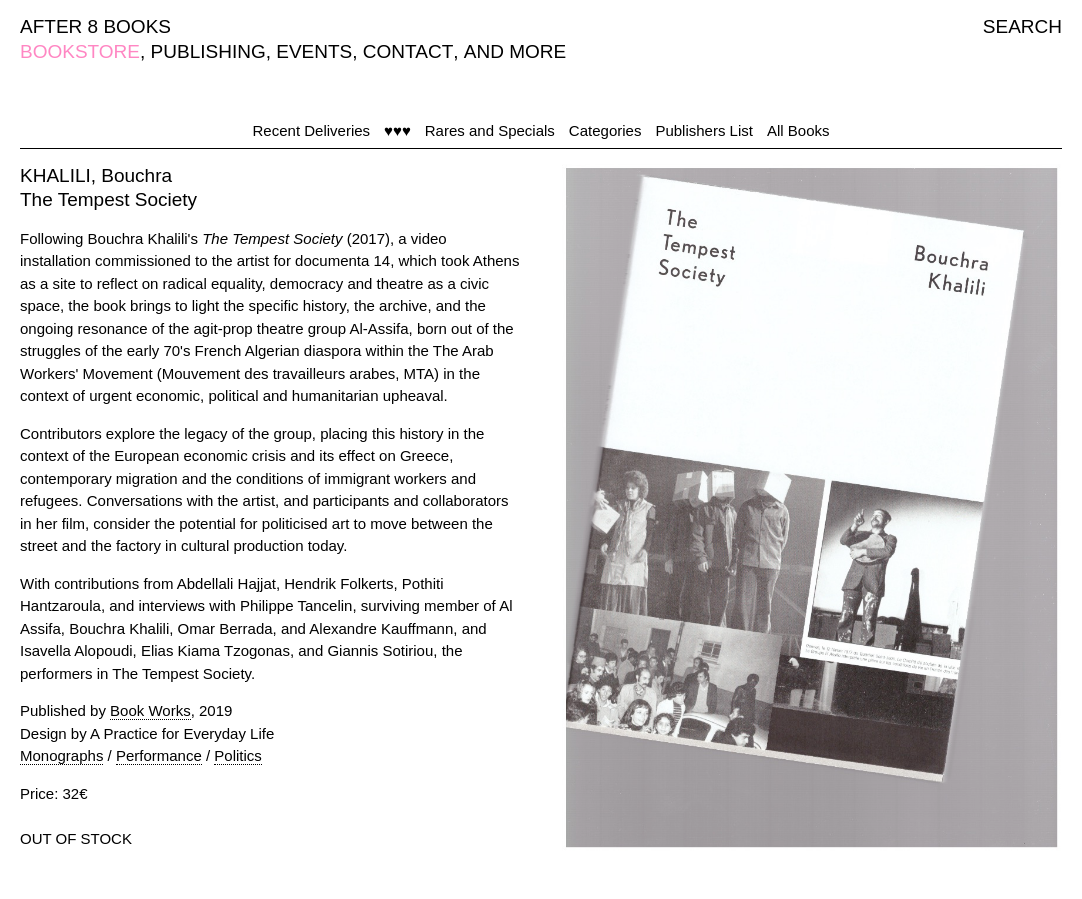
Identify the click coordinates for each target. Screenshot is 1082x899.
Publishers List (704, 130)
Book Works (150, 710)
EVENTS (314, 51)
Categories (605, 130)
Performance (159, 755)
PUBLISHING (208, 51)
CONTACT (408, 51)
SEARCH (1022, 26)
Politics (238, 755)
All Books (798, 130)
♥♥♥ (397, 130)
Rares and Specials (490, 130)
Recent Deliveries (312, 130)
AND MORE (515, 51)
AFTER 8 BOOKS (95, 26)
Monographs (61, 755)
